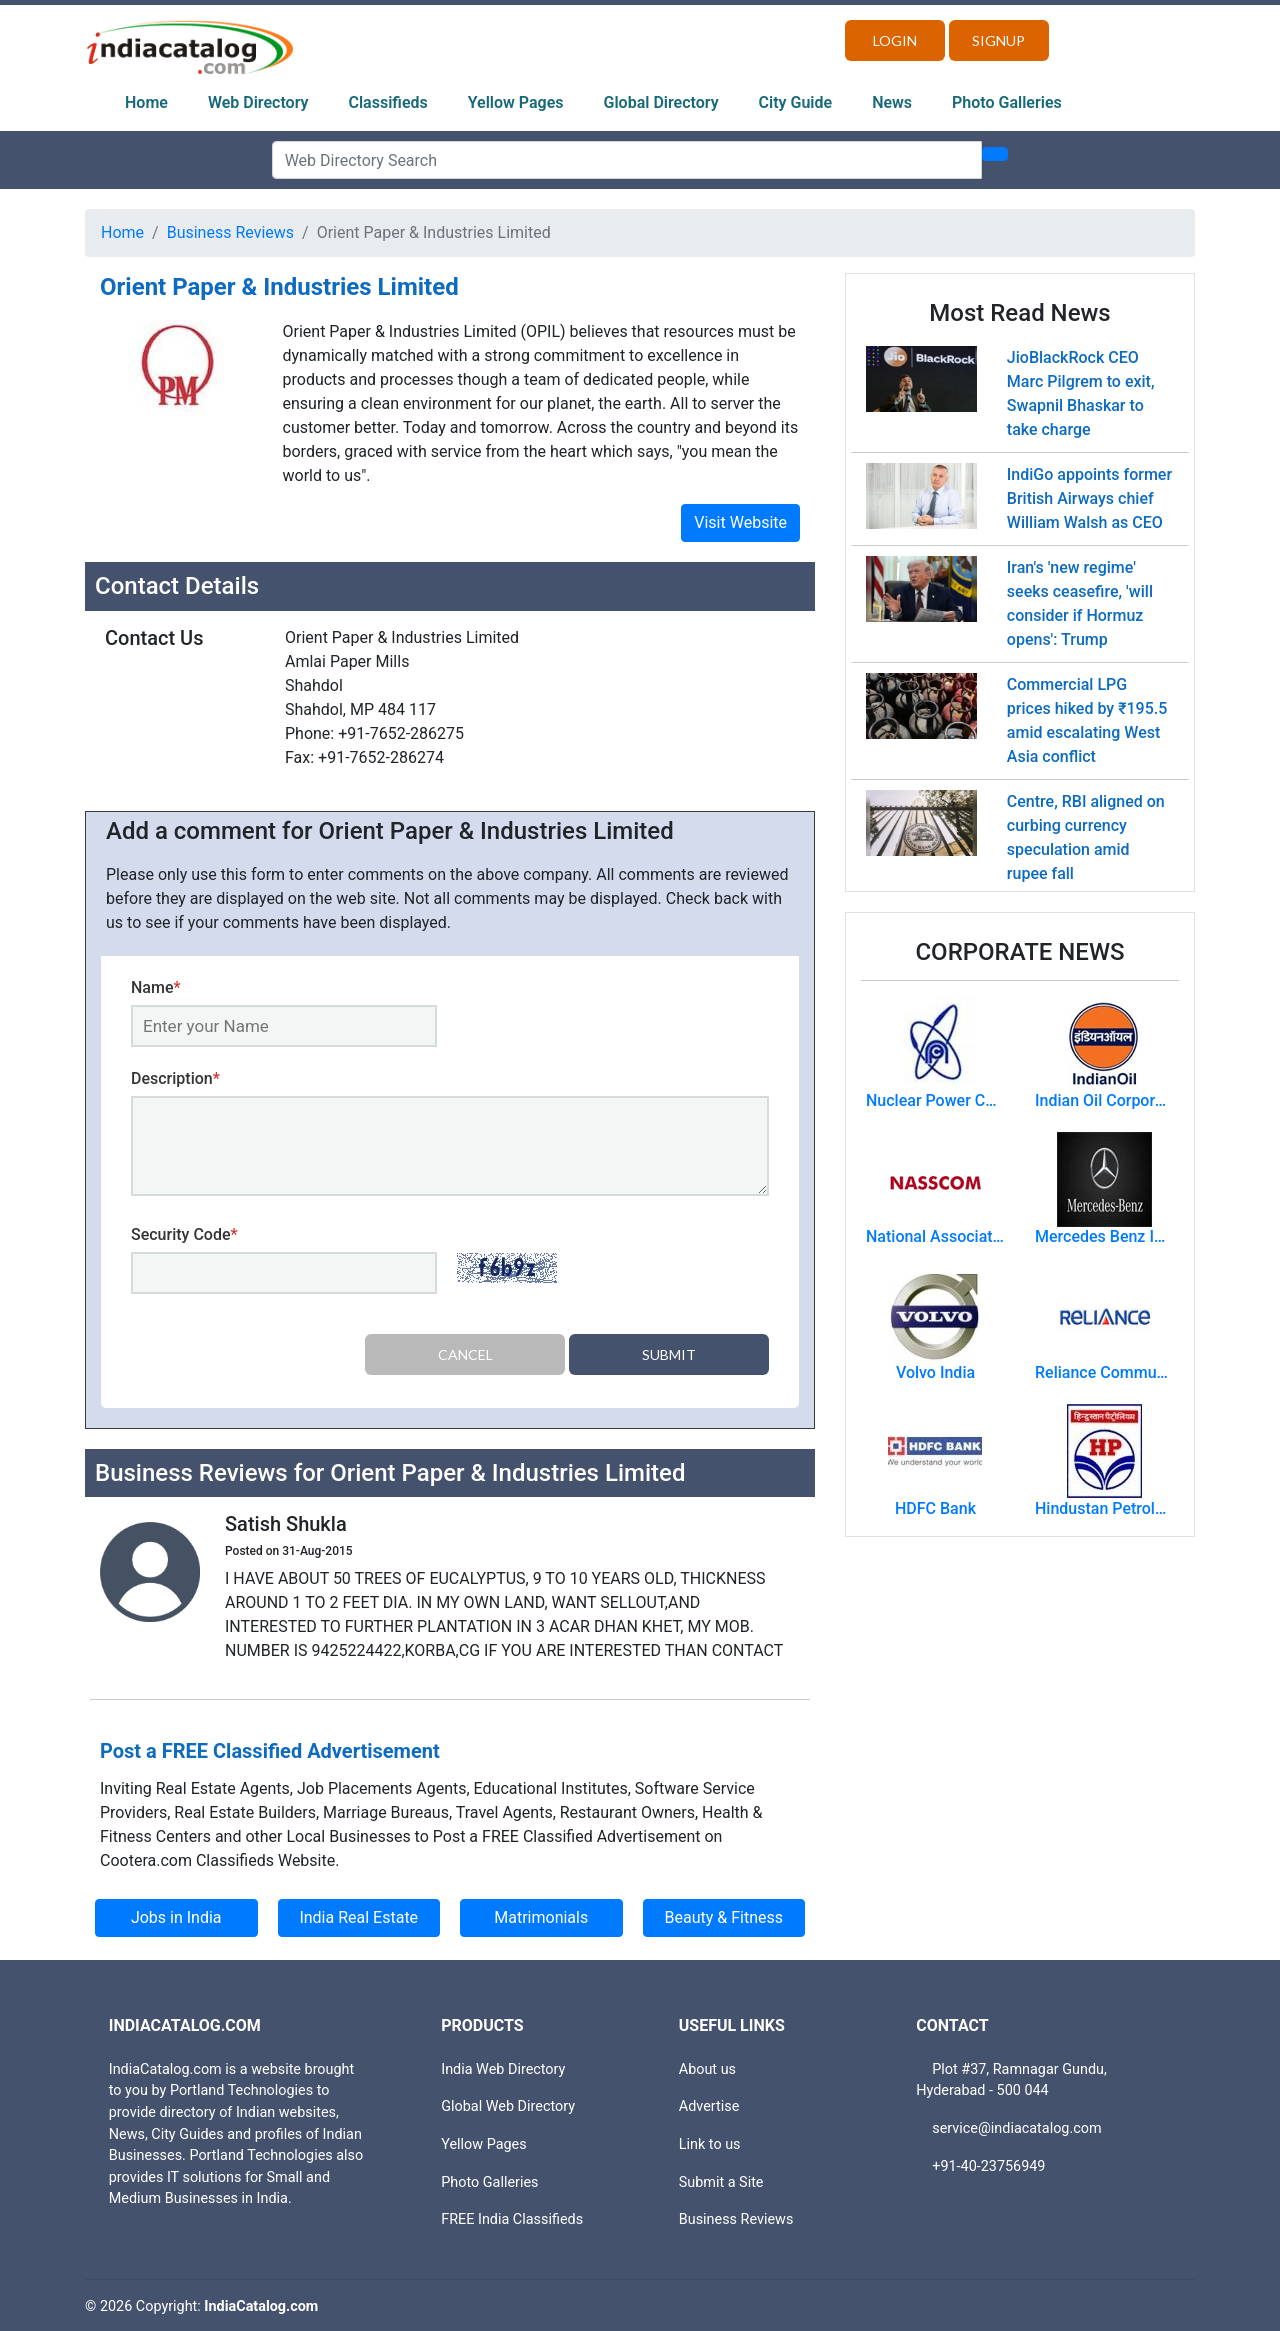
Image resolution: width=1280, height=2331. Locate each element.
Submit (669, 1354)
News (892, 102)
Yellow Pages (516, 102)
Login (895, 40)
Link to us (710, 2142)
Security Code (184, 1234)
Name (156, 987)
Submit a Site (721, 2179)
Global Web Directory (508, 2104)
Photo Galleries (1007, 102)
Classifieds (388, 102)
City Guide (796, 102)
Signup (998, 40)
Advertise (709, 2104)
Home (146, 102)
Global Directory (661, 102)
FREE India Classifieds (512, 2217)
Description (175, 1078)
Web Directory (258, 102)
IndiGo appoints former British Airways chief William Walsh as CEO (1089, 498)
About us (707, 2067)
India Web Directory (503, 2067)
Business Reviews (230, 232)
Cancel (465, 1354)
